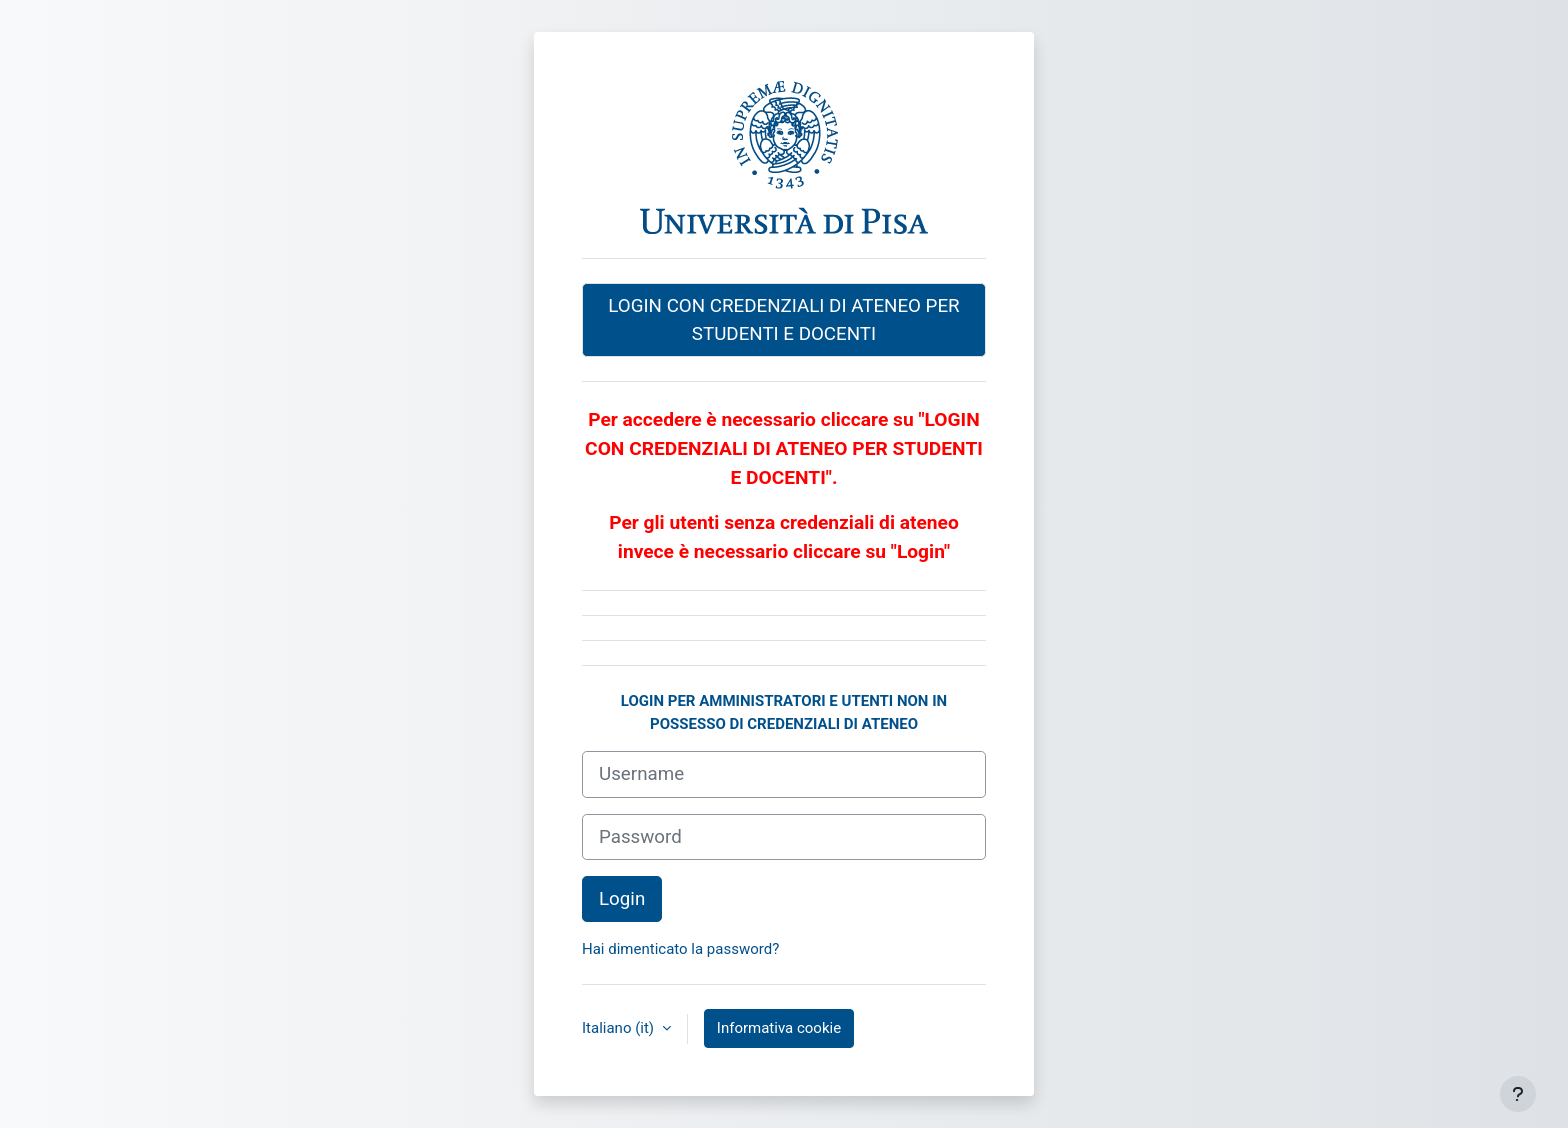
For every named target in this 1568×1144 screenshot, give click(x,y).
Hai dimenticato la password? (680, 949)
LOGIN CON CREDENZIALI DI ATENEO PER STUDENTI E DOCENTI (783, 320)
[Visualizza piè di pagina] (1518, 1094)
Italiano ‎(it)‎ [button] (620, 1028)
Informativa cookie (779, 1028)
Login (622, 899)
